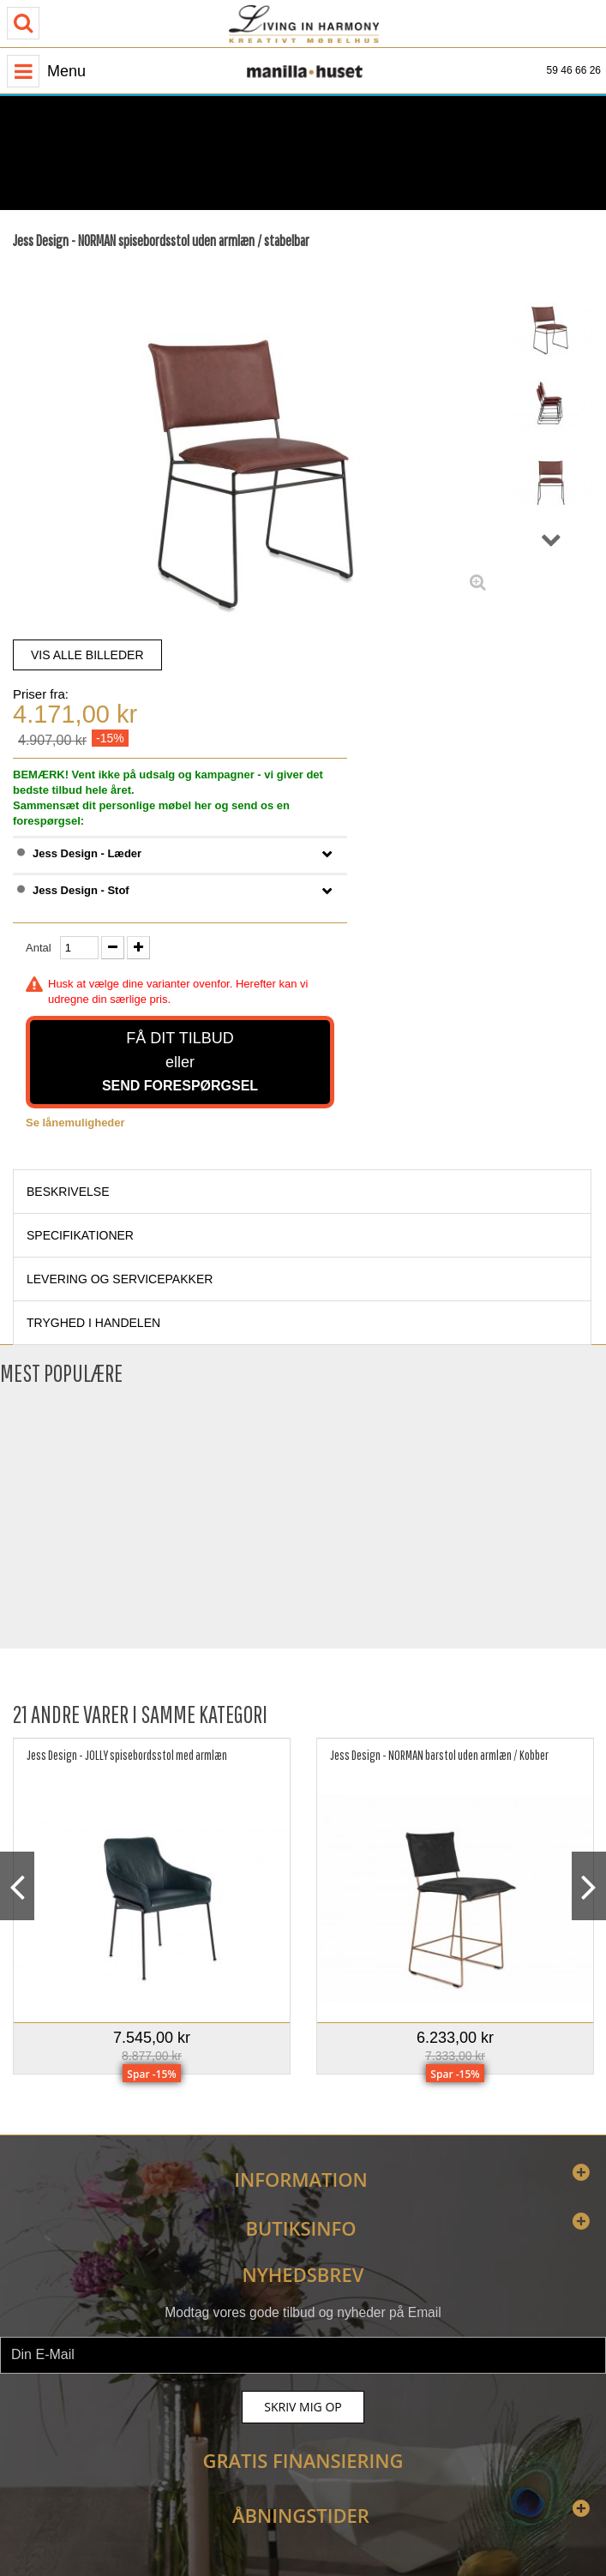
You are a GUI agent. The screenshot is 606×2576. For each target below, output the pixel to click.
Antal (38, 947)
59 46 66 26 (574, 70)
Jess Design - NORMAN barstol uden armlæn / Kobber (439, 1754)
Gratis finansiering (303, 2460)
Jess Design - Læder (87, 853)
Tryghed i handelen (93, 1323)
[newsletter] (303, 2355)
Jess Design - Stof (81, 890)
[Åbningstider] (175, 139)
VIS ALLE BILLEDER (87, 655)
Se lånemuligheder (75, 1122)
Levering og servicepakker (120, 1279)
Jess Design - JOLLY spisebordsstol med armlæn (127, 1754)
